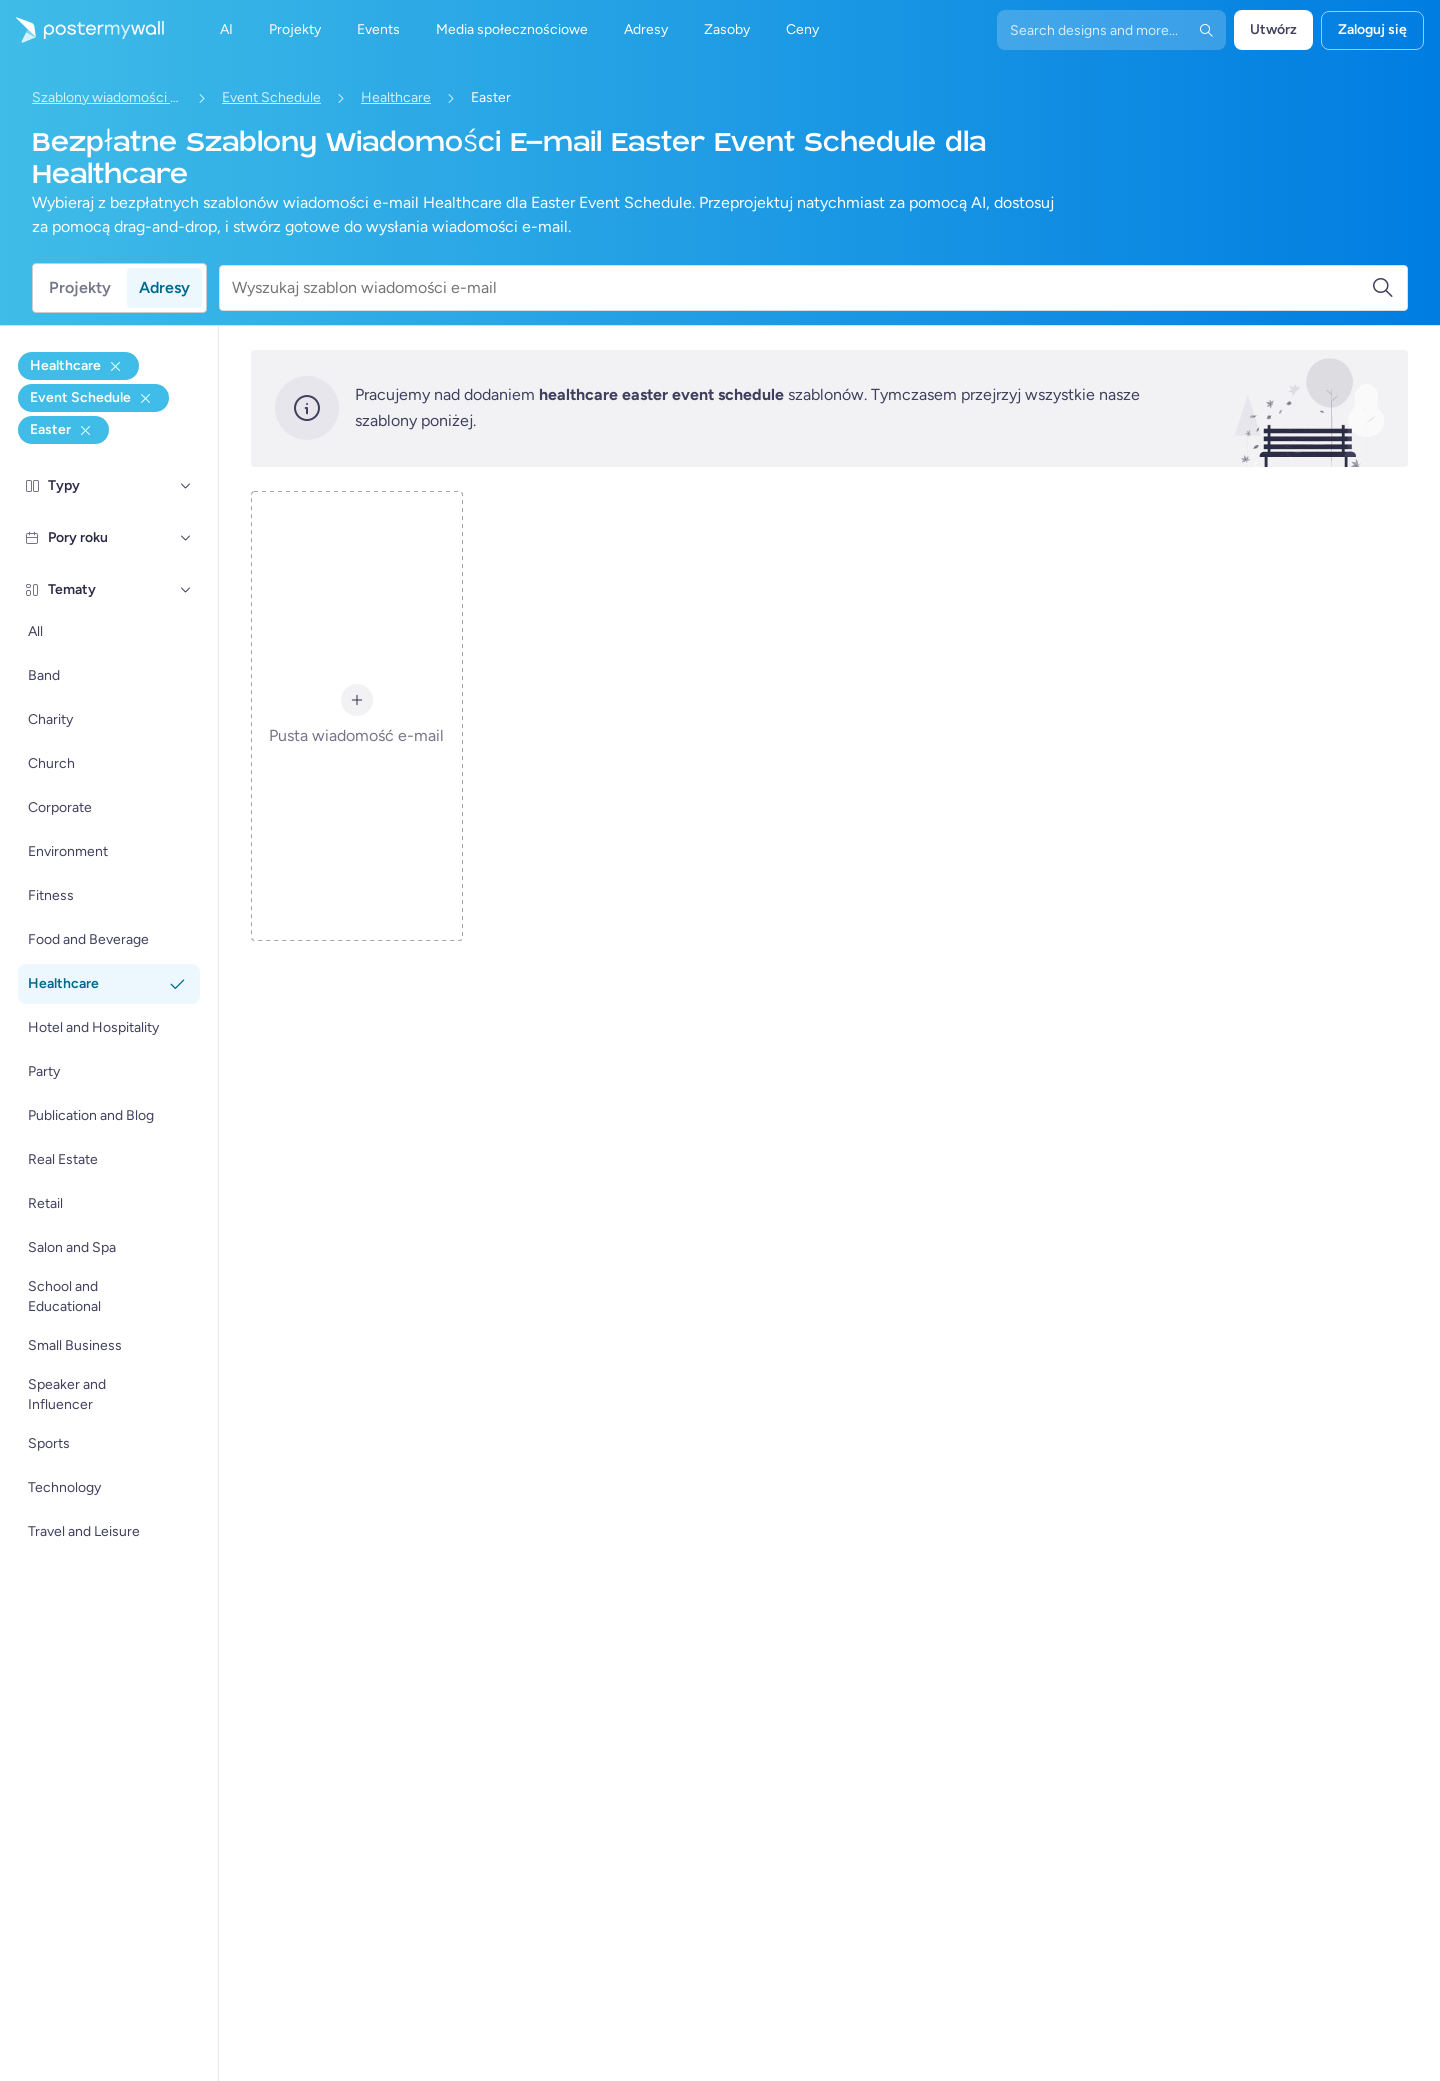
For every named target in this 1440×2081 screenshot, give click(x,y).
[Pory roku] (186, 538)
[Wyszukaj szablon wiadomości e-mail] (801, 288)
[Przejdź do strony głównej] (82, 30)
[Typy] (186, 486)
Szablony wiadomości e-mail (107, 97)
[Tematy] (186, 590)
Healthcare (396, 97)
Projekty (80, 287)
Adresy (164, 287)
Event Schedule (271, 97)
